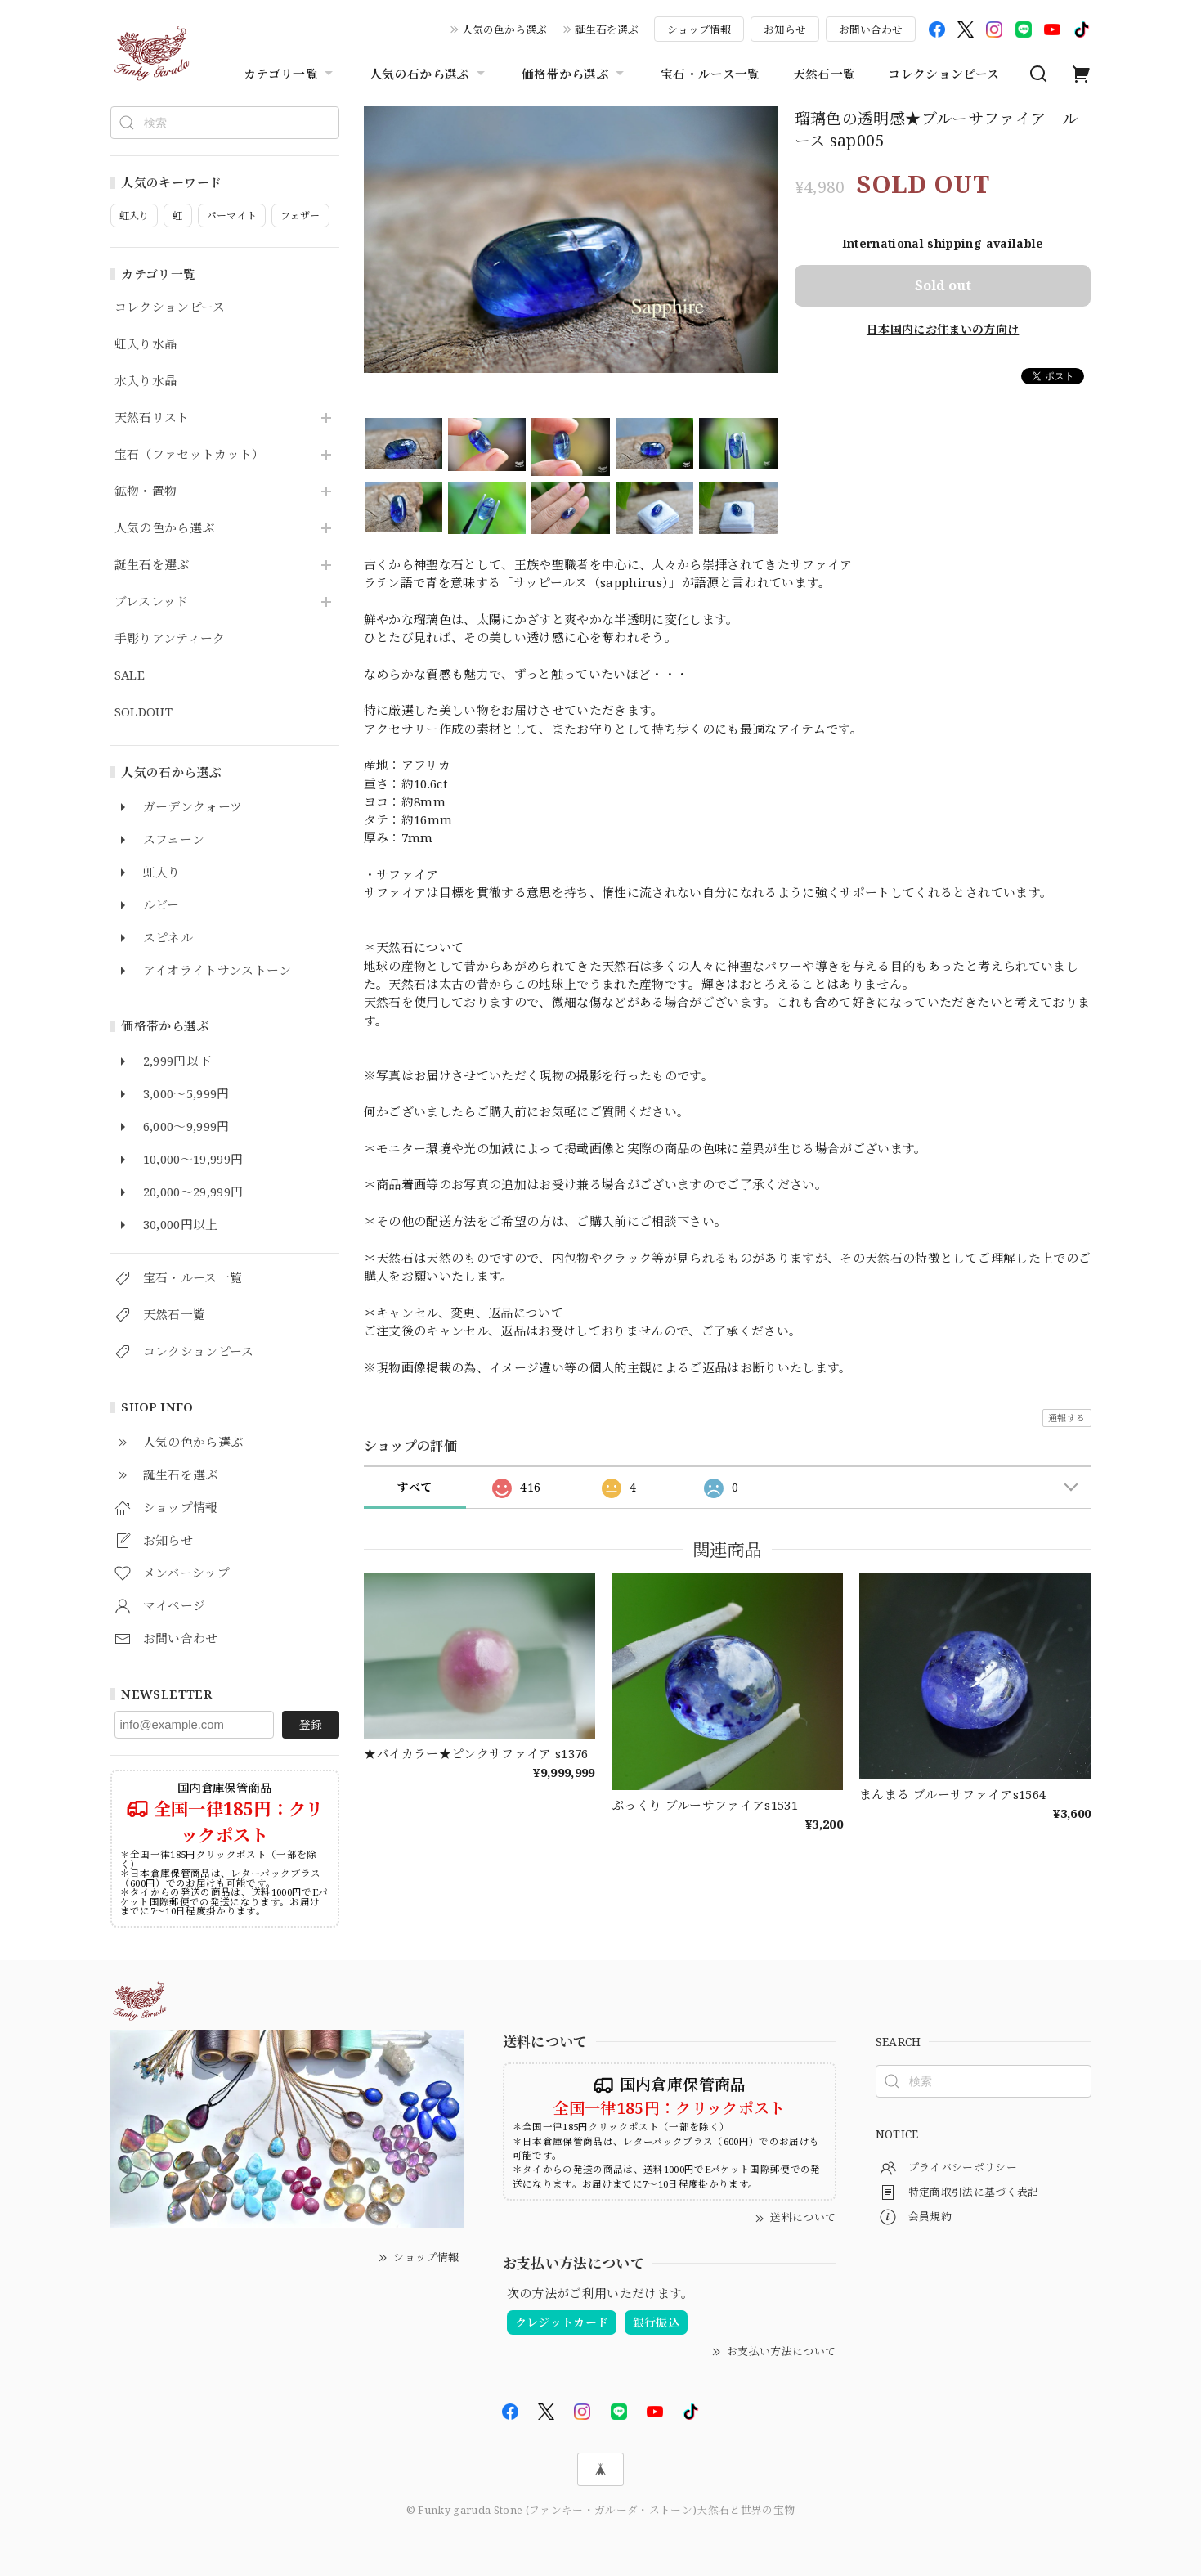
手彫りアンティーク (170, 638)
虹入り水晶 (145, 344)
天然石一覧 (824, 73)
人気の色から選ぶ (504, 29)
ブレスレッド (151, 602)
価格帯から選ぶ (575, 73)
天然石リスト (152, 418)
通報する (1066, 1417)
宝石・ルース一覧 (710, 73)
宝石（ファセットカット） (189, 454)
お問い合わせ (871, 29)
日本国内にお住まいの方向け (943, 329)
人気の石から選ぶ (429, 73)
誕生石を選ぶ (607, 29)
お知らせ (785, 29)
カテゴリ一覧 (290, 73)
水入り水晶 (145, 381)
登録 (310, 1724)
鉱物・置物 (145, 491)
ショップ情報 (699, 29)
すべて (414, 1487)
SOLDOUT (143, 712)
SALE (129, 675)
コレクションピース (943, 73)
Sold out (943, 285)
